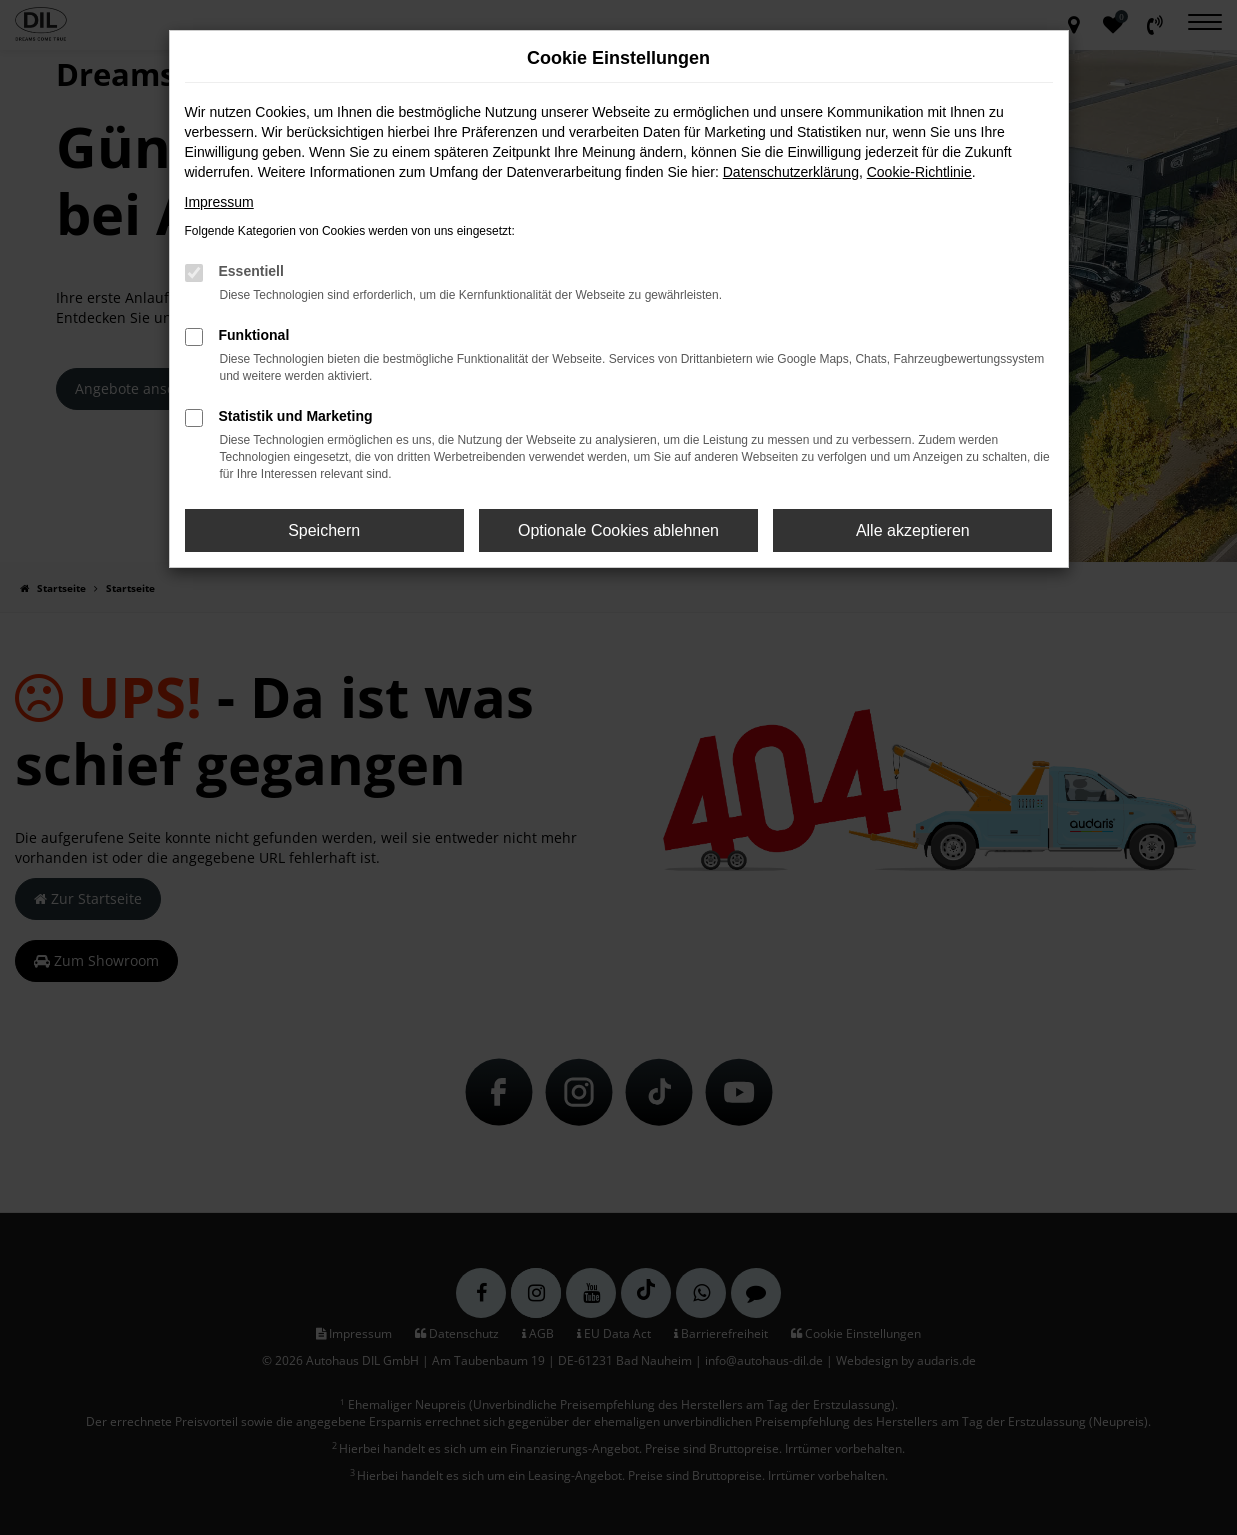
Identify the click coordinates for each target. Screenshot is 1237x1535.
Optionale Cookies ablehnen (618, 530)
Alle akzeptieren (913, 530)
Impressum (219, 202)
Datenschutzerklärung (791, 172)
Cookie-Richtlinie (919, 172)
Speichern (324, 530)
